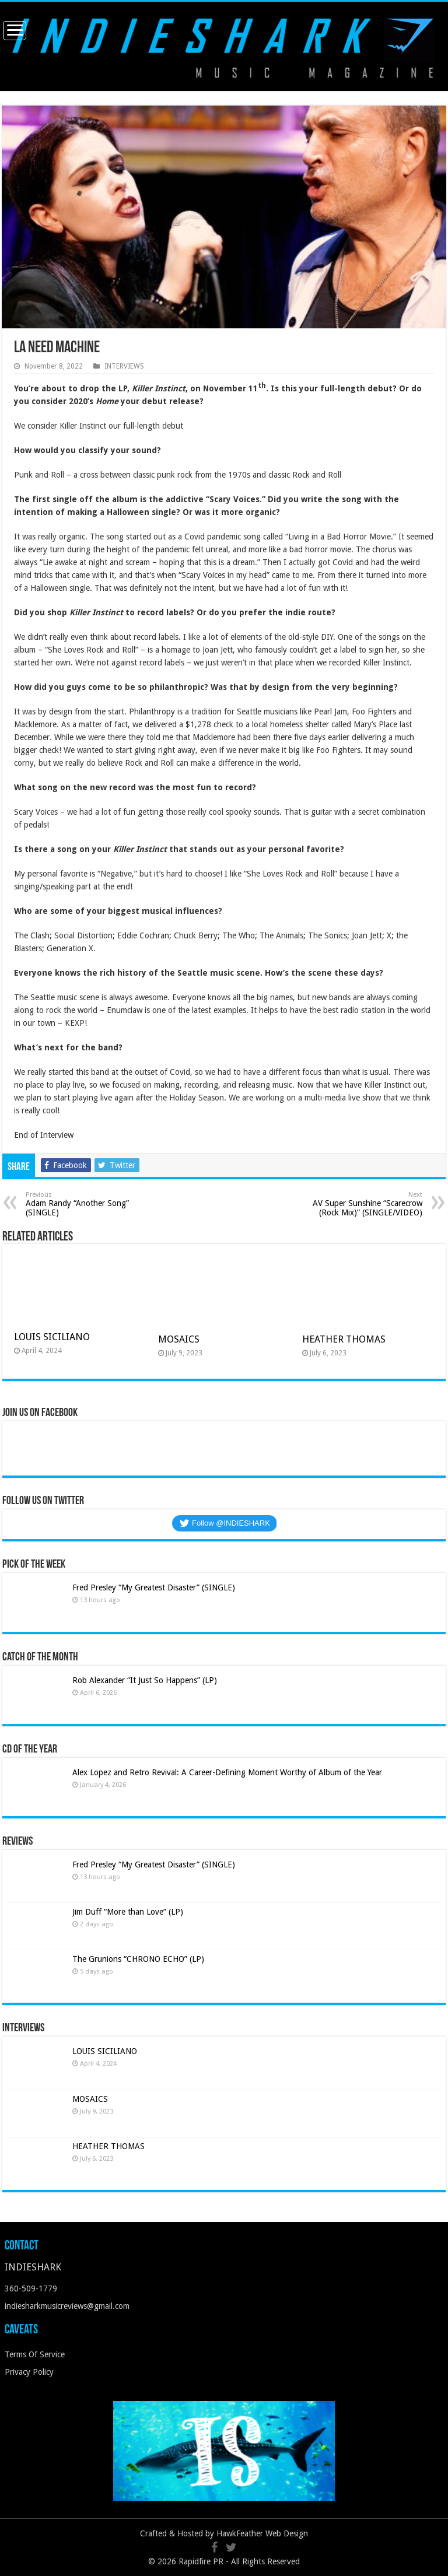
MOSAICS (179, 1339)
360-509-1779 (31, 2288)
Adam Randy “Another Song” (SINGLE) (85, 1204)
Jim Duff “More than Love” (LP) (127, 1911)
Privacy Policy (29, 2372)
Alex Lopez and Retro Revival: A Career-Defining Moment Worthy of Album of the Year (227, 1772)
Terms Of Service (35, 2354)
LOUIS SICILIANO (53, 1337)
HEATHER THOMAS (344, 1339)
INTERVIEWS (124, 366)
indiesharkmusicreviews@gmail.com (67, 2306)
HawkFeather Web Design (262, 2533)
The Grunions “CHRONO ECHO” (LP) (138, 1959)
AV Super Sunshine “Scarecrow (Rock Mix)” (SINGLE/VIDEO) (362, 1204)
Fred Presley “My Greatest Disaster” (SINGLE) (153, 1587)
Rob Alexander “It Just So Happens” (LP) (144, 1680)
